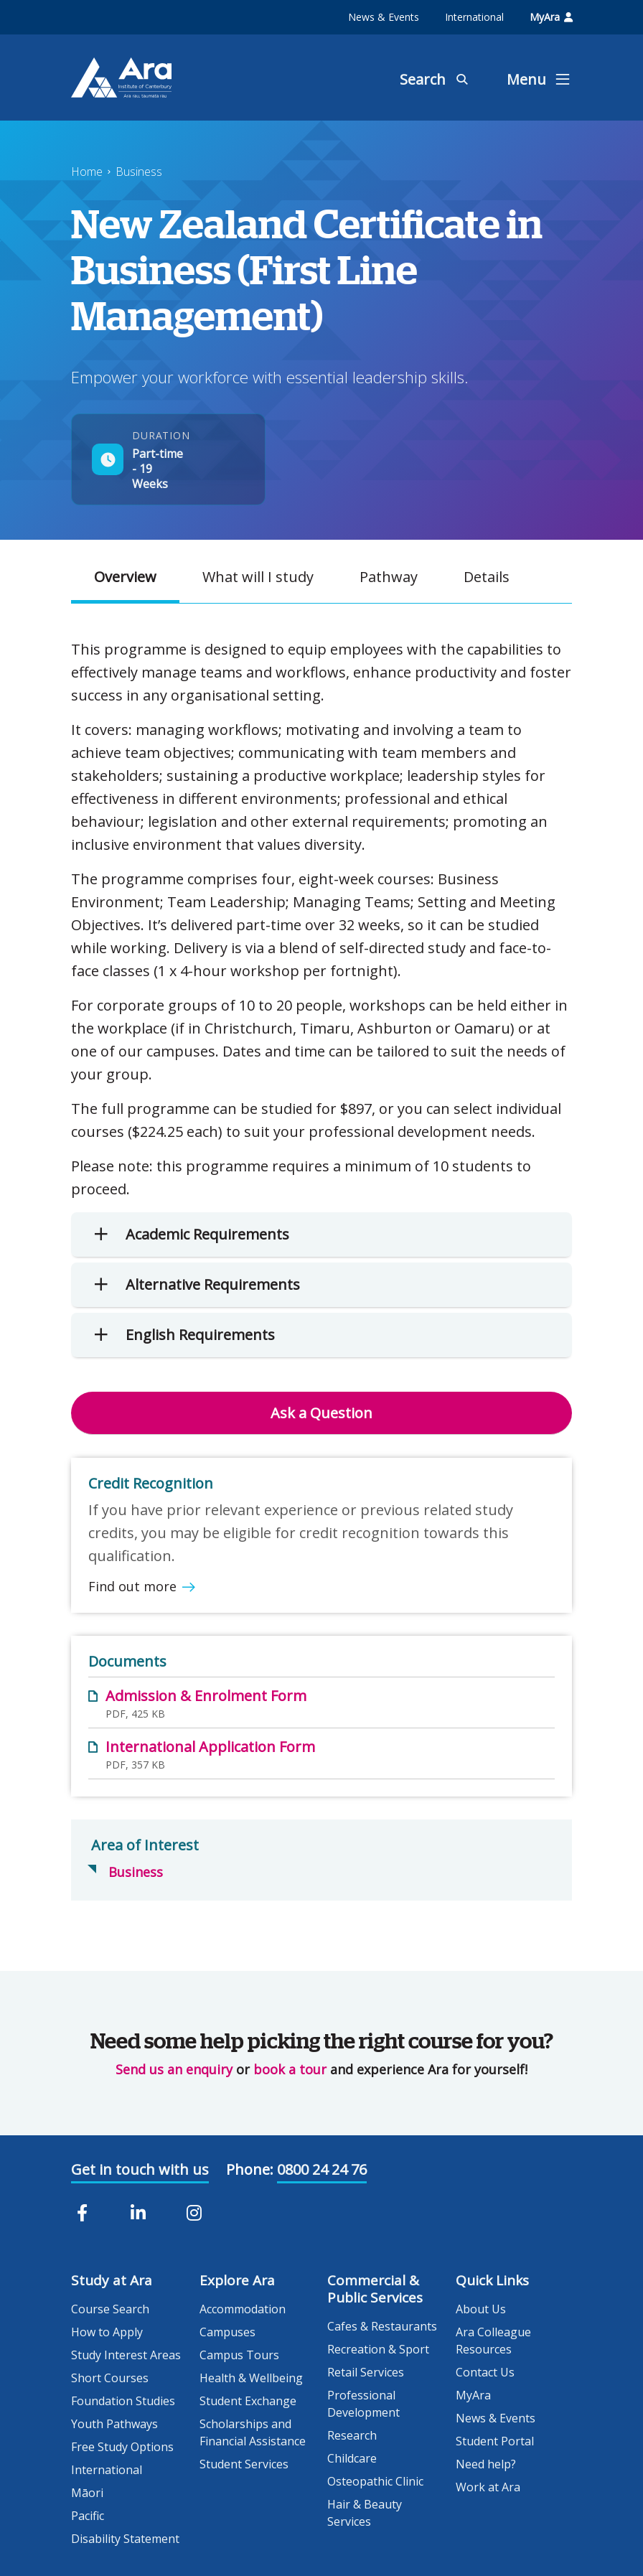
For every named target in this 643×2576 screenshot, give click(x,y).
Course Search (110, 2309)
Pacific (87, 2516)
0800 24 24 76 (322, 2169)
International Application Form (210, 1746)
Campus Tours (239, 2355)
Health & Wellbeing (251, 2378)
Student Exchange (248, 2401)
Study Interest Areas (126, 2355)
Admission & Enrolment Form (205, 1695)
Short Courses (110, 2378)
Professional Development (363, 2403)
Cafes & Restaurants (382, 2326)
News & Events (383, 17)
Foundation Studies (123, 2401)
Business (139, 171)
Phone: (249, 2169)
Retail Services (365, 2372)
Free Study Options (122, 2447)
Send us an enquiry (174, 2069)
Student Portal (495, 2441)
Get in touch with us (140, 2169)
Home (87, 171)
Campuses (227, 2332)
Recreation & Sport (378, 2349)
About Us (481, 2309)
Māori (87, 2493)
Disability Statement (125, 2539)
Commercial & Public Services (375, 2289)
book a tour (290, 2069)
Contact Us (485, 2372)
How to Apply (107, 2332)
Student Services (244, 2464)
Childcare (352, 2458)
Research (352, 2435)
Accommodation (243, 2309)
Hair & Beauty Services (364, 2512)
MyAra (551, 17)
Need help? (486, 2464)
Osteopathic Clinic (375, 2481)
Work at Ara (488, 2487)
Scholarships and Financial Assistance (253, 2432)
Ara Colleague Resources (493, 2340)
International (474, 17)
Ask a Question (321, 1413)
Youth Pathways (114, 2424)
